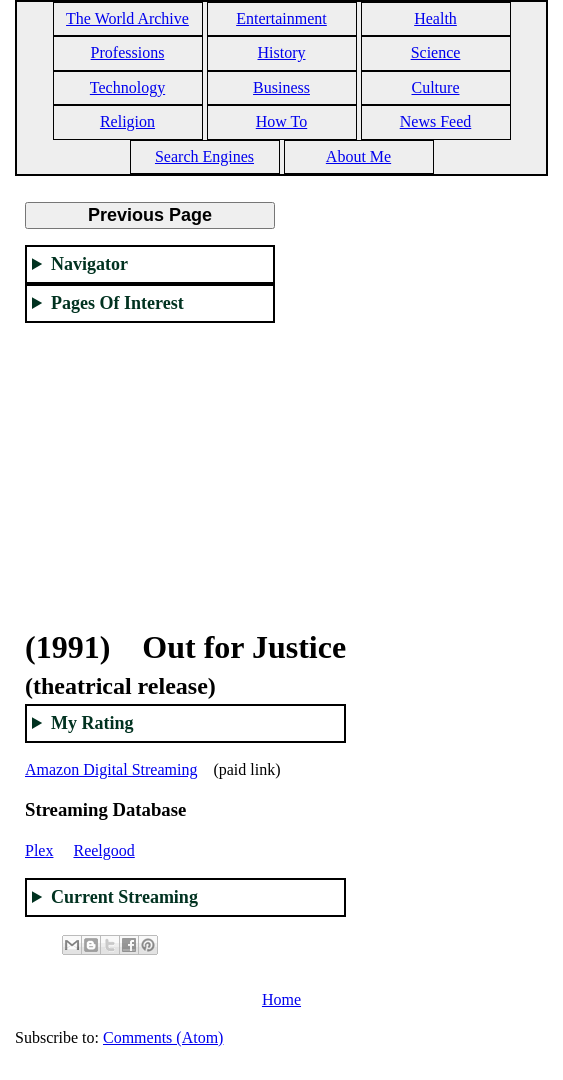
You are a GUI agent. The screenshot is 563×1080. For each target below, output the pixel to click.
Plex (39, 850)
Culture (436, 87)
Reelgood (103, 850)
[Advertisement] (150, 464)
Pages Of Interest (117, 303)
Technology (127, 87)
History (282, 52)
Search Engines (204, 156)
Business (281, 87)
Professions (128, 52)
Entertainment (281, 18)
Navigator (89, 264)
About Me (358, 156)
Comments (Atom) (163, 1037)
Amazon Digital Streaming (111, 769)
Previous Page (150, 215)
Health (435, 18)
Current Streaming (124, 897)
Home (281, 999)
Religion (127, 121)
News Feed (436, 121)
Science (436, 52)
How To (281, 121)
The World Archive (127, 18)
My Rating (92, 723)
